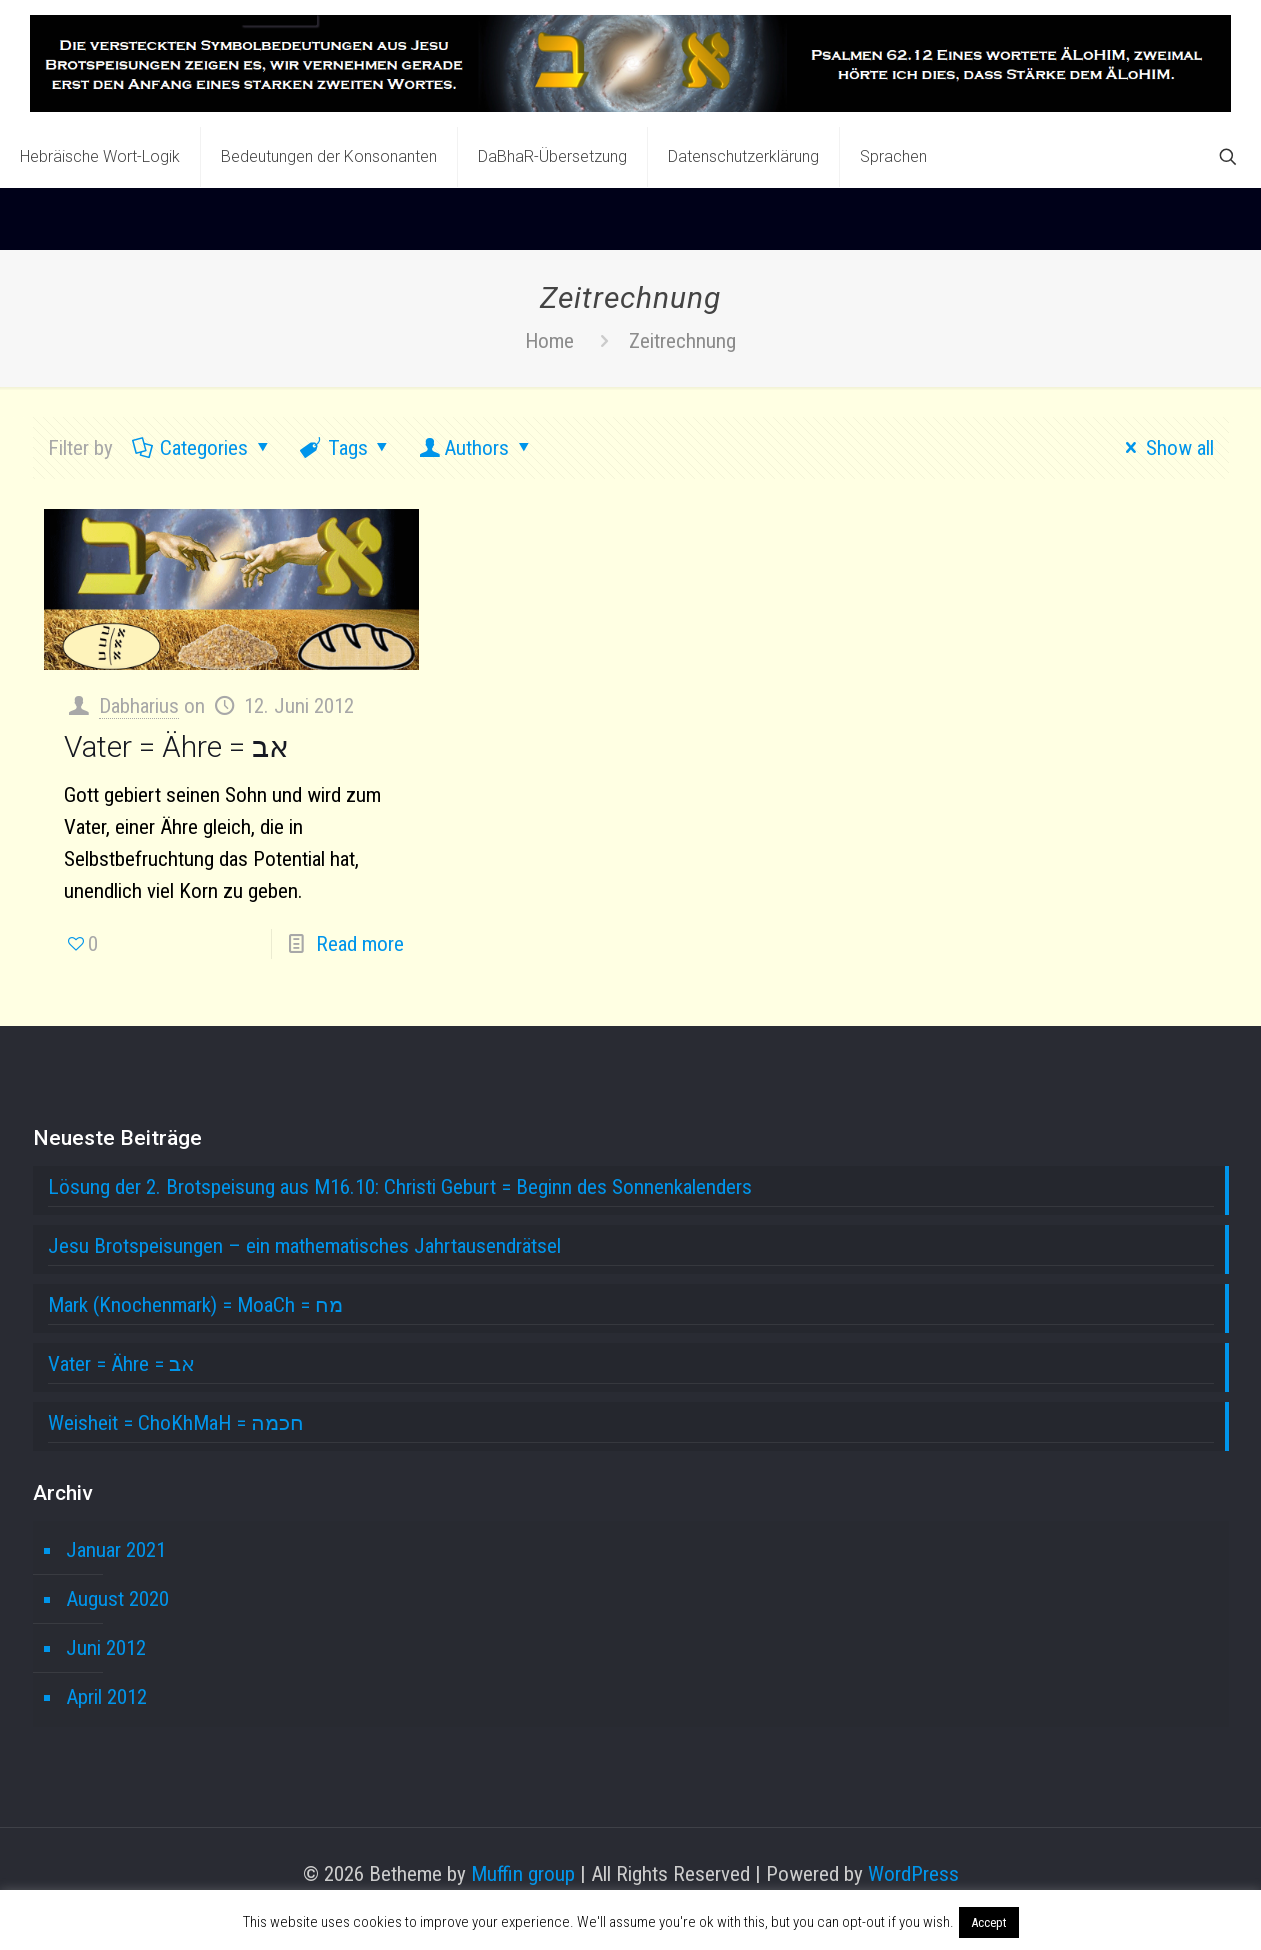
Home (549, 341)
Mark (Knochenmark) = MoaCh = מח (195, 1305)
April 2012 (106, 1697)
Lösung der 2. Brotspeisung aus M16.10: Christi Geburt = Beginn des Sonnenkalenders (400, 1187)
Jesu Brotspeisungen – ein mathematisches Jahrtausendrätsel (304, 1246)
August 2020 (117, 1599)
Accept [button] (989, 1922)
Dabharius (139, 706)
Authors (477, 448)
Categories (203, 448)
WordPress (913, 1874)
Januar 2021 (116, 1550)
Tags (346, 448)
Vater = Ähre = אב (176, 746)
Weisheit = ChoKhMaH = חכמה (176, 1423)
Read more (360, 944)
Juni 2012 (106, 1648)
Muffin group (523, 1874)
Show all (1164, 448)
